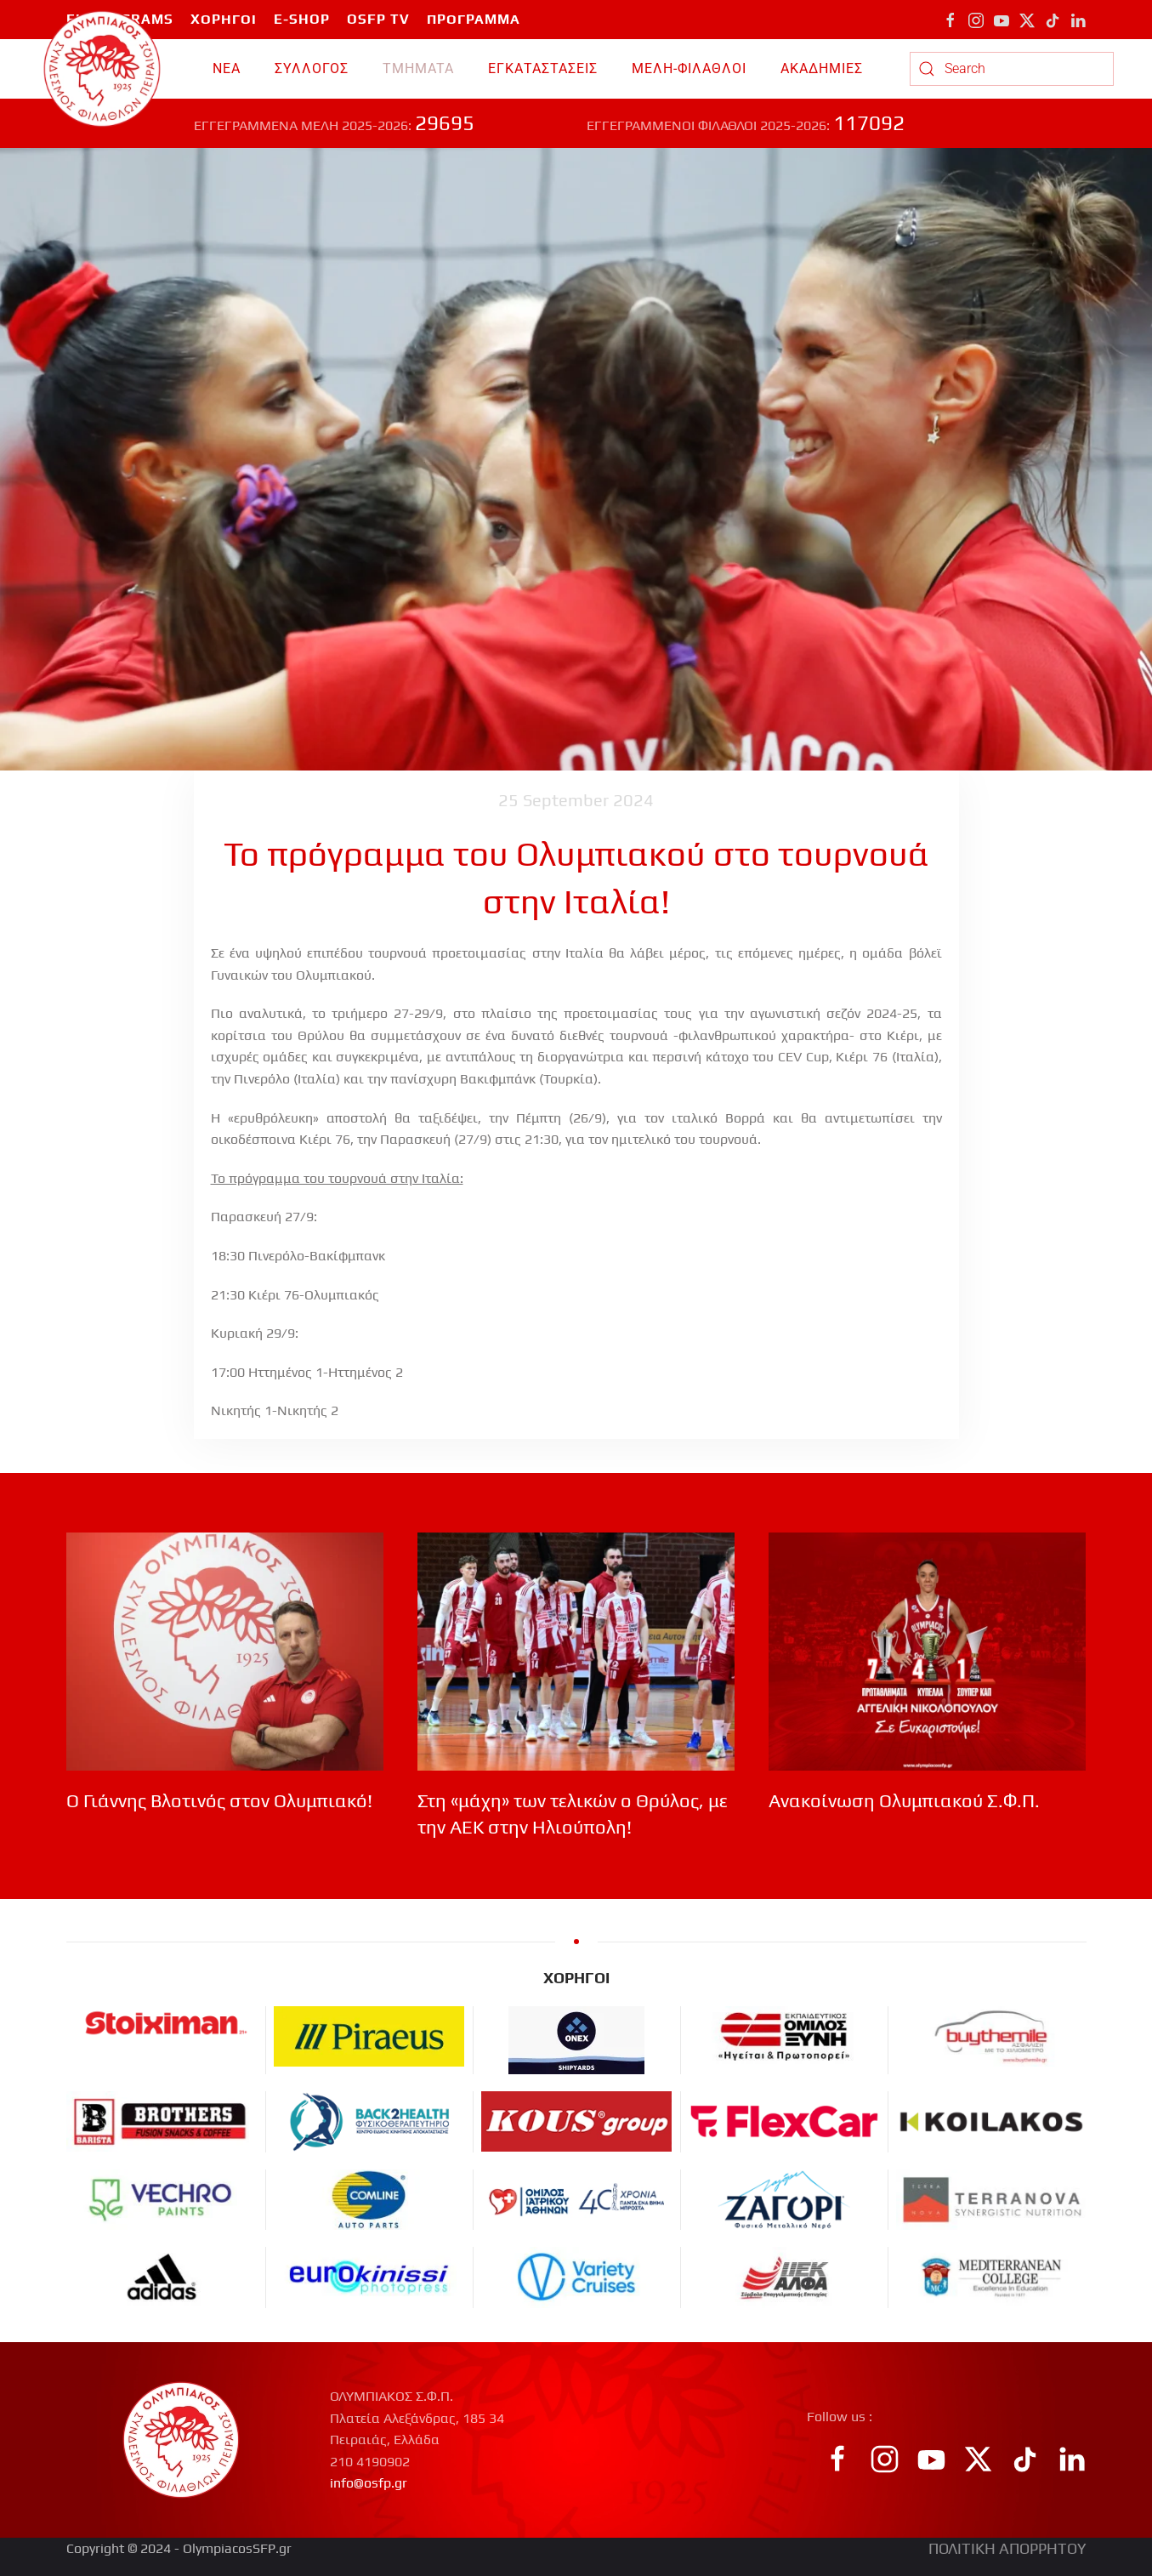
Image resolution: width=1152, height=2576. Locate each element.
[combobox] (1012, 69)
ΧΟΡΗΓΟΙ (223, 19)
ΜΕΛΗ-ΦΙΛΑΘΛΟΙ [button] (689, 68)
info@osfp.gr (368, 2483)
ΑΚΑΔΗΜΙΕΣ (821, 68)
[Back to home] (102, 69)
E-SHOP (302, 19)
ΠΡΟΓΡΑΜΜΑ (473, 19)
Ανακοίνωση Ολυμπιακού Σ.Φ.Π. (904, 1800)
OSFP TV (378, 19)
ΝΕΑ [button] (227, 68)
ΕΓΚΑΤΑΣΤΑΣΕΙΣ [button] (543, 68)
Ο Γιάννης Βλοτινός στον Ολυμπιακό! (219, 1800)
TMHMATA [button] (418, 68)
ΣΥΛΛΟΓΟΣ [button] (312, 68)
